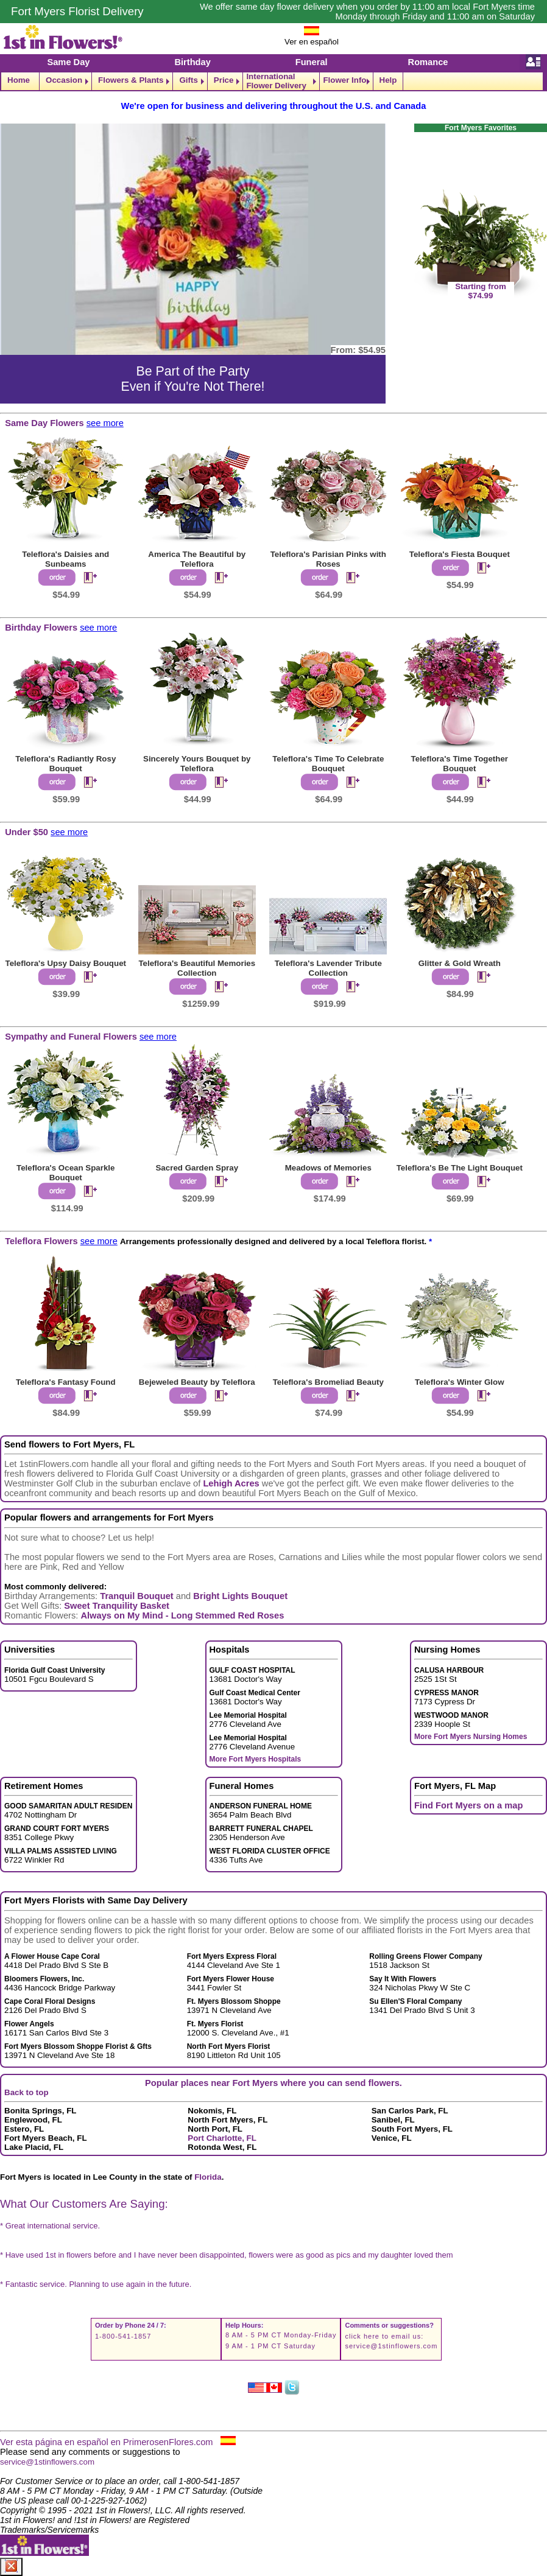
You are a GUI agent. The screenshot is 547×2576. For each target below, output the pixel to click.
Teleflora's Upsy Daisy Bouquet (65, 963)
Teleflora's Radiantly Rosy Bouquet (65, 763)
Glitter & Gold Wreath (459, 963)
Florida (207, 2177)
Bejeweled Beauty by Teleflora (197, 1382)
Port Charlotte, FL (222, 2138)
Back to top (26, 2092)
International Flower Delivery (276, 81)
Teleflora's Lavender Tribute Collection (328, 968)
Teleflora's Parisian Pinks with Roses (328, 559)
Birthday (192, 62)
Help (388, 80)
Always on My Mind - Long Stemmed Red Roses (182, 1615)
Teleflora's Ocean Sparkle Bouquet (65, 1172)
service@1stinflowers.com (391, 2346)
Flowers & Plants (130, 80)
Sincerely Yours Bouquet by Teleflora (197, 763)
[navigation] (273, 81)
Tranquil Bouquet (137, 1596)
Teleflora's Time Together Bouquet (459, 763)
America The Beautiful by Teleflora (196, 559)
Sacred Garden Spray (196, 1167)
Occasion (64, 80)
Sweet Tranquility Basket (116, 1606)
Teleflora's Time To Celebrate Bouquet (328, 763)
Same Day (68, 62)
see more (105, 423)
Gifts (188, 80)
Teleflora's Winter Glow (459, 1382)
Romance (428, 62)
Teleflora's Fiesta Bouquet (459, 554)
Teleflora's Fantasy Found (66, 1382)
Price (224, 80)
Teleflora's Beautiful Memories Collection (196, 968)
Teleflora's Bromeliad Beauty (328, 1382)
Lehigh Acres (231, 1483)
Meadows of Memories (328, 1167)
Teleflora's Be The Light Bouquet (460, 1167)
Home (18, 80)
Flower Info (344, 80)
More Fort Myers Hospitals (256, 1759)
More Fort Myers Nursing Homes (470, 1736)
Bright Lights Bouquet (240, 1596)
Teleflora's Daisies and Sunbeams (65, 559)
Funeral (311, 62)
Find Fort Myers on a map (468, 1805)
